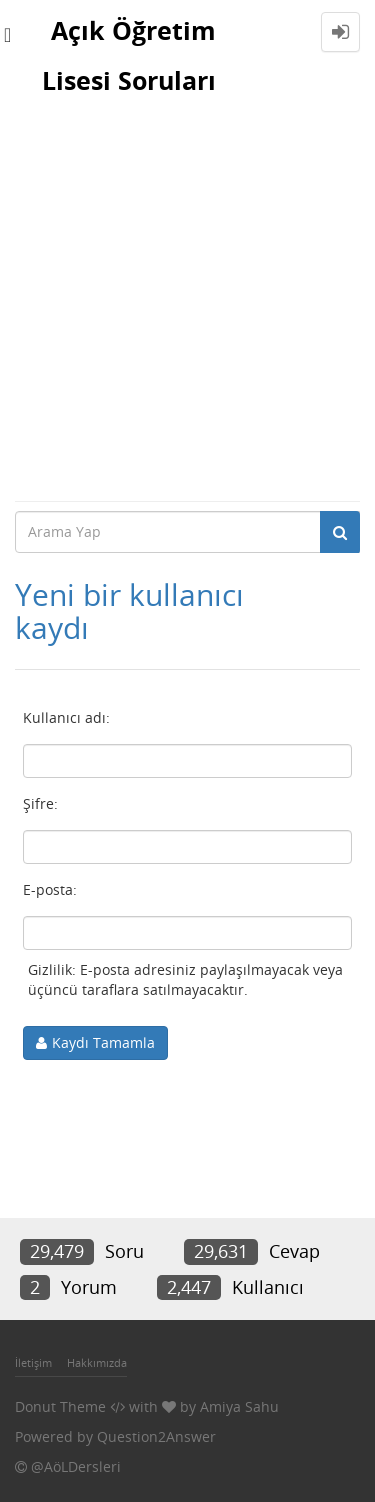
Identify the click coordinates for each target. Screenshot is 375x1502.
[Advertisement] (187, 302)
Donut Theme (60, 1406)
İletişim (33, 1362)
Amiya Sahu (239, 1406)
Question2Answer (156, 1436)
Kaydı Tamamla (103, 1042)
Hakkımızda (97, 1362)
